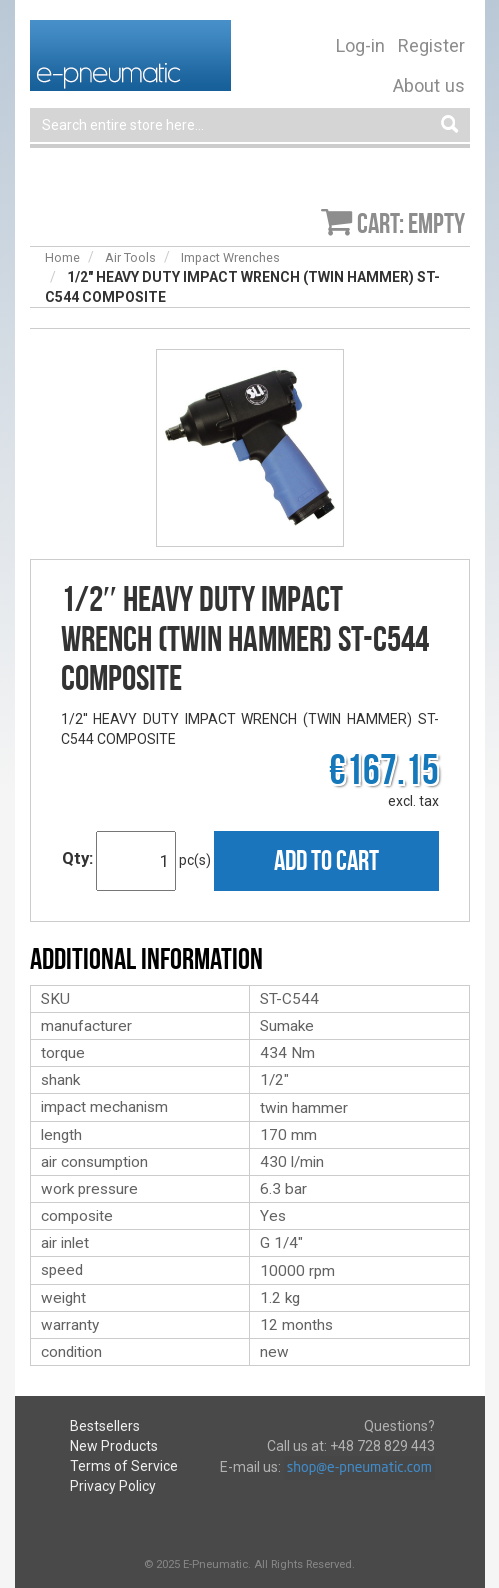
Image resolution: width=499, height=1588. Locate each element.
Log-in (360, 45)
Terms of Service (124, 1466)
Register (431, 45)
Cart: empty (411, 223)
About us (429, 85)
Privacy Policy (113, 1486)
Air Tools (130, 257)
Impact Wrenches (230, 257)
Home (62, 257)
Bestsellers (105, 1426)
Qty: (77, 858)
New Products (114, 1446)
